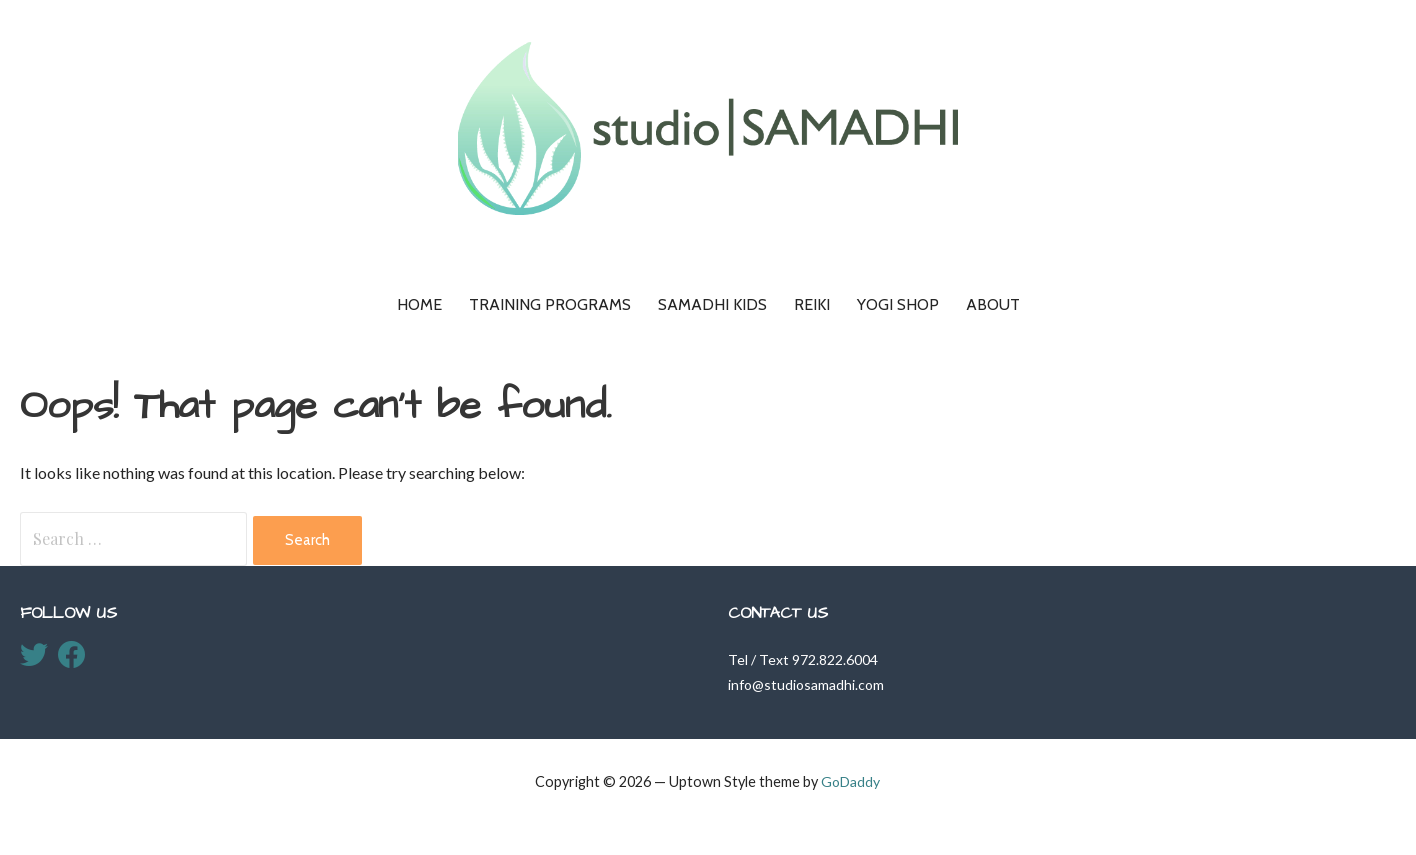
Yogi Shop (898, 304)
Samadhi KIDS (712, 304)
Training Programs (550, 304)
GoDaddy (850, 781)
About (993, 304)
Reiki (812, 304)
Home (419, 304)
